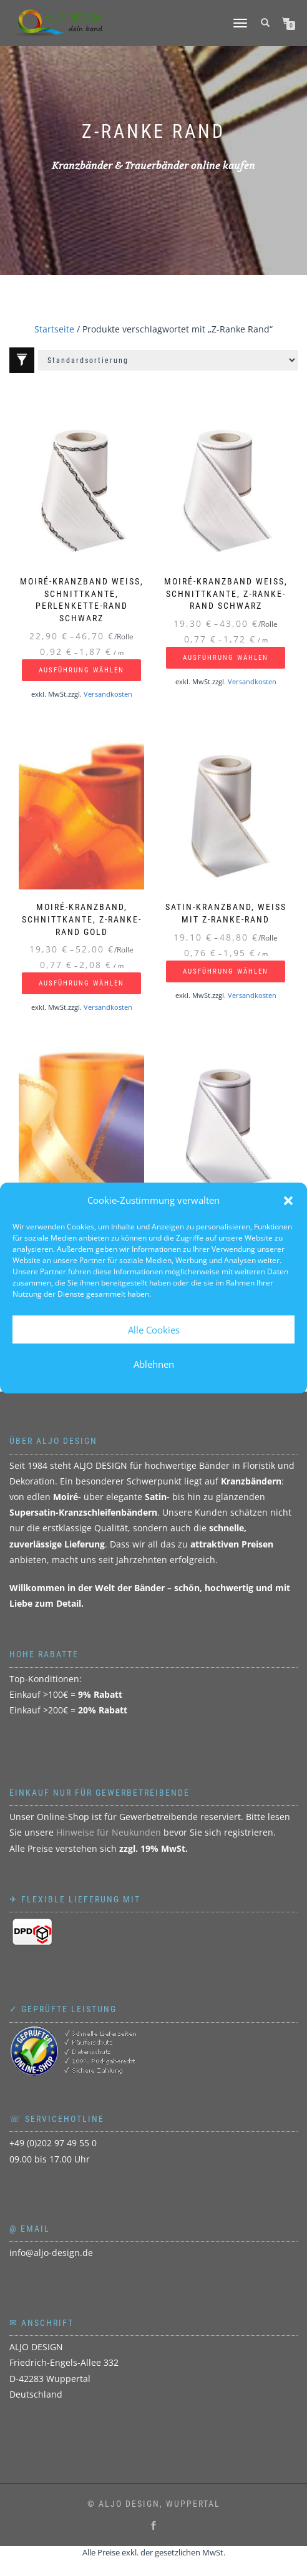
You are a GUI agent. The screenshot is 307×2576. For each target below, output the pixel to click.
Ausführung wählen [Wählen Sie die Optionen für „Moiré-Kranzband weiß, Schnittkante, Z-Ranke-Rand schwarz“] (225, 658)
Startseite (54, 329)
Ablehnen (154, 1364)
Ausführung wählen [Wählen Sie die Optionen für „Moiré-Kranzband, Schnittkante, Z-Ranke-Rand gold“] (81, 983)
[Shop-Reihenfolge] (168, 360)
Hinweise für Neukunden (108, 1832)
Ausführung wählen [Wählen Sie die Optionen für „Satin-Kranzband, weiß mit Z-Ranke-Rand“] (225, 971)
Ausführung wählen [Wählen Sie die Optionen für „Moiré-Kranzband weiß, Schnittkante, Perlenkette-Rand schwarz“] (81, 670)
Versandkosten (108, 694)
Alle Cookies (154, 1330)
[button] (288, 1200)
